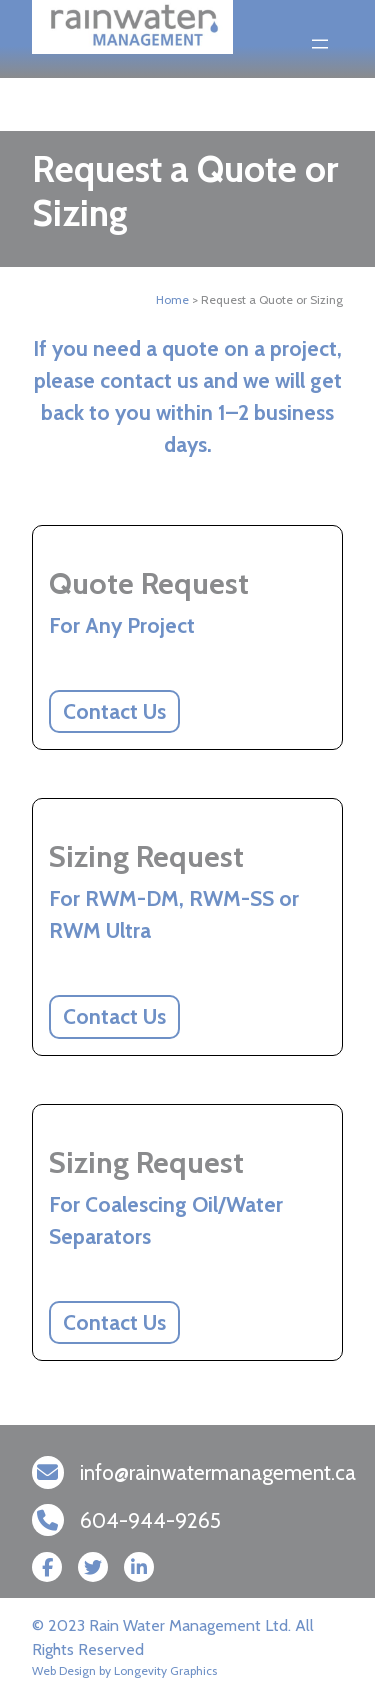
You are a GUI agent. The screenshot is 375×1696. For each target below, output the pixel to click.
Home (172, 299)
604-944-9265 (150, 1520)
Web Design (64, 1670)
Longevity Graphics (165, 1670)
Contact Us (114, 711)
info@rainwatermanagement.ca (218, 1472)
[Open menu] (320, 44)
